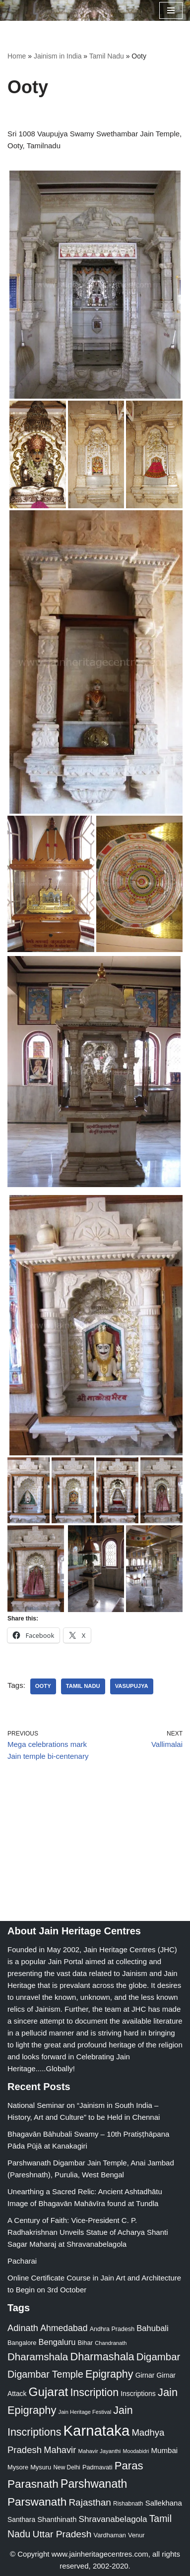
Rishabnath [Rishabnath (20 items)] (128, 2503)
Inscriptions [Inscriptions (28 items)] (138, 2393)
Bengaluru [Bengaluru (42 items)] (57, 2341)
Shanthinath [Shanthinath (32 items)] (56, 2519)
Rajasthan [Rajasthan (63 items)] (89, 2502)
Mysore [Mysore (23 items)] (17, 2467)
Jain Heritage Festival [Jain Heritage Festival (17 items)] (85, 2412)
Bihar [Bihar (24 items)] (85, 2342)
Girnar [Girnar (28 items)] (145, 2375)
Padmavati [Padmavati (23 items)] (97, 2467)
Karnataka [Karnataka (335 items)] (96, 2430)
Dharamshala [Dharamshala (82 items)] (37, 2356)
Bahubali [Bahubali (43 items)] (152, 2328)
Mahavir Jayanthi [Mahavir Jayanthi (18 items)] (99, 2451)
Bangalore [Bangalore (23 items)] (21, 2342)
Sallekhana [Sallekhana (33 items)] (163, 2503)
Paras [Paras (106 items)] (129, 2465)
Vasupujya (131, 1686)
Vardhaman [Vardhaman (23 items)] (110, 2535)
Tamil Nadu (106, 56)
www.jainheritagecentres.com (100, 2554)
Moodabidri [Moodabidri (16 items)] (136, 2451)
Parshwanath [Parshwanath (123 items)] (94, 2483)
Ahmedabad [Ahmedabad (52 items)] (63, 2328)
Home (16, 56)
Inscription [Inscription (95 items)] (94, 2392)
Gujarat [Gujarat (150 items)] (48, 2391)
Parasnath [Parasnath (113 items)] (33, 2484)
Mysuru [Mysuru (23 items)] (40, 2467)
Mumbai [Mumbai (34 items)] (164, 2450)
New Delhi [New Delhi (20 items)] (66, 2467)
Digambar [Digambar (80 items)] (158, 2356)
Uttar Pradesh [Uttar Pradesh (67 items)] (62, 2534)
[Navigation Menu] (171, 10)
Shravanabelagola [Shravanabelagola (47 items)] (113, 2519)
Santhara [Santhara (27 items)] (21, 2519)
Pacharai (22, 2261)
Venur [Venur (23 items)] (136, 2535)
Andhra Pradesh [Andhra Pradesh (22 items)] (112, 2329)
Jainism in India (58, 56)
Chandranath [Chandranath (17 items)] (111, 2343)
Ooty (43, 1686)
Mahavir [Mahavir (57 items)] (60, 2450)
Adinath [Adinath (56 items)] (22, 2328)
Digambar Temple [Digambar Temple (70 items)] (45, 2374)
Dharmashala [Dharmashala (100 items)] (102, 2356)
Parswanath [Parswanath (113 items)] (36, 2502)
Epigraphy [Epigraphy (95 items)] (109, 2374)
